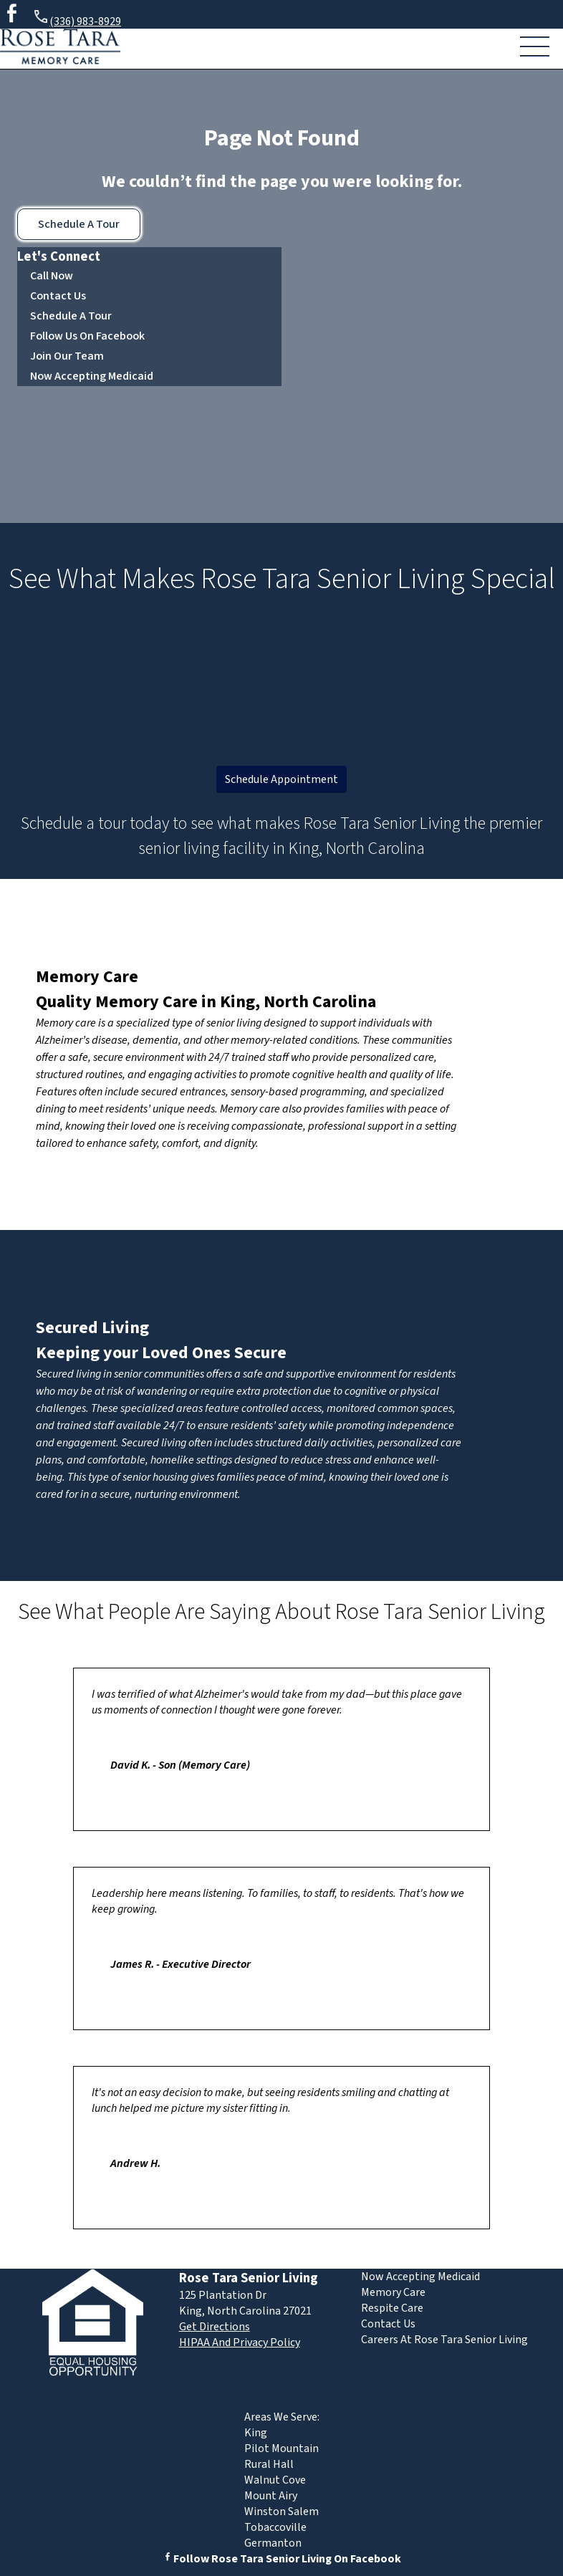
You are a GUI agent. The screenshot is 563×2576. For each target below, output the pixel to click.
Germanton (273, 2543)
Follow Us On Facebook (87, 336)
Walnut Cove (275, 2480)
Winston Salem (281, 2511)
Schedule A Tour (79, 224)
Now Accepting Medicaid (91, 376)
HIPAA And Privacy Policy (239, 2342)
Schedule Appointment (281, 779)
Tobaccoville (275, 2527)
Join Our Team (67, 356)
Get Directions (214, 2327)
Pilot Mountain (281, 2448)
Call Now (51, 276)
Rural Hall (269, 2464)
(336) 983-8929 (76, 19)
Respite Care (392, 2308)
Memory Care (87, 976)
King (255, 2433)
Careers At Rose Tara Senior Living (444, 2339)
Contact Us (58, 296)
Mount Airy (270, 2496)
